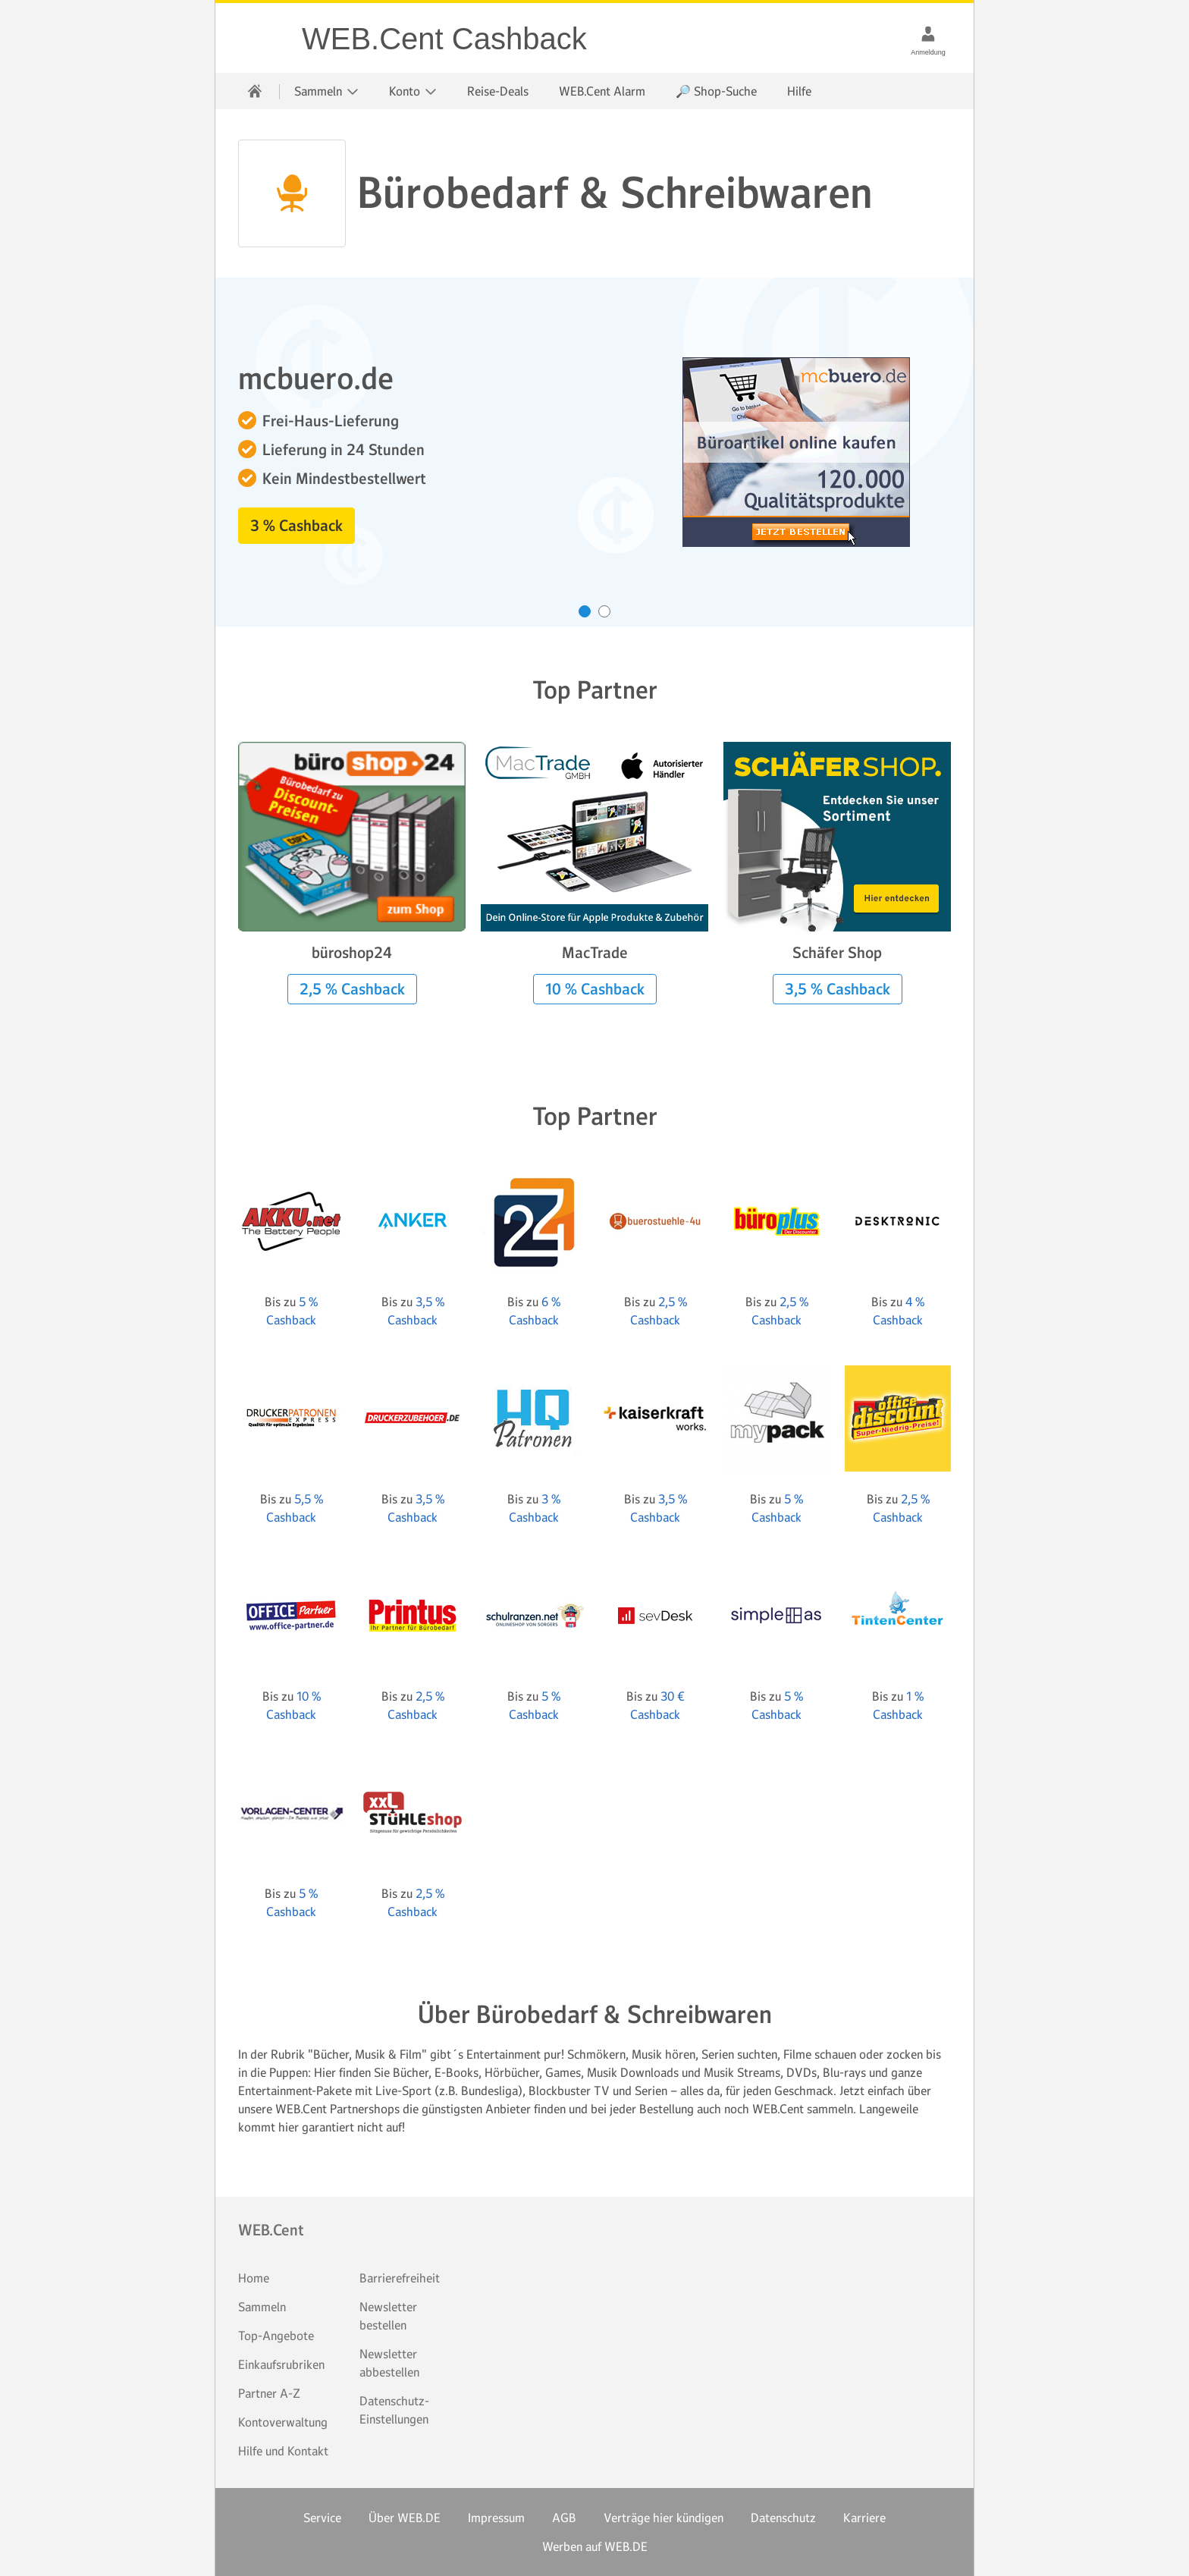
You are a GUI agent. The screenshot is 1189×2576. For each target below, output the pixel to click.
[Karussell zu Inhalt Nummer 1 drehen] (585, 611)
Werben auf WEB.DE (595, 2546)
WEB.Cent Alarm (602, 91)
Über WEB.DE (405, 2517)
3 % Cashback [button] (296, 526)
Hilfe (799, 91)
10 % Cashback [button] (595, 989)
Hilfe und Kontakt (283, 2450)
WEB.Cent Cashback (259, 38)
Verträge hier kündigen (663, 2517)
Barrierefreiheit (399, 2277)
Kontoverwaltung (283, 2422)
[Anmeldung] (928, 33)
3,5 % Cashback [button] (837, 989)
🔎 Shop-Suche (716, 91)
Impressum (496, 2517)
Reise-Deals (498, 91)
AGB (564, 2517)
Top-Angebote (276, 2335)
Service (322, 2517)
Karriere (864, 2517)
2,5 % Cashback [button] (352, 989)
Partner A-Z (269, 2393)
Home (253, 2277)
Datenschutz (783, 2517)
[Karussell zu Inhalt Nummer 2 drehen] (604, 611)
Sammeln (262, 2306)
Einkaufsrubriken (281, 2364)
